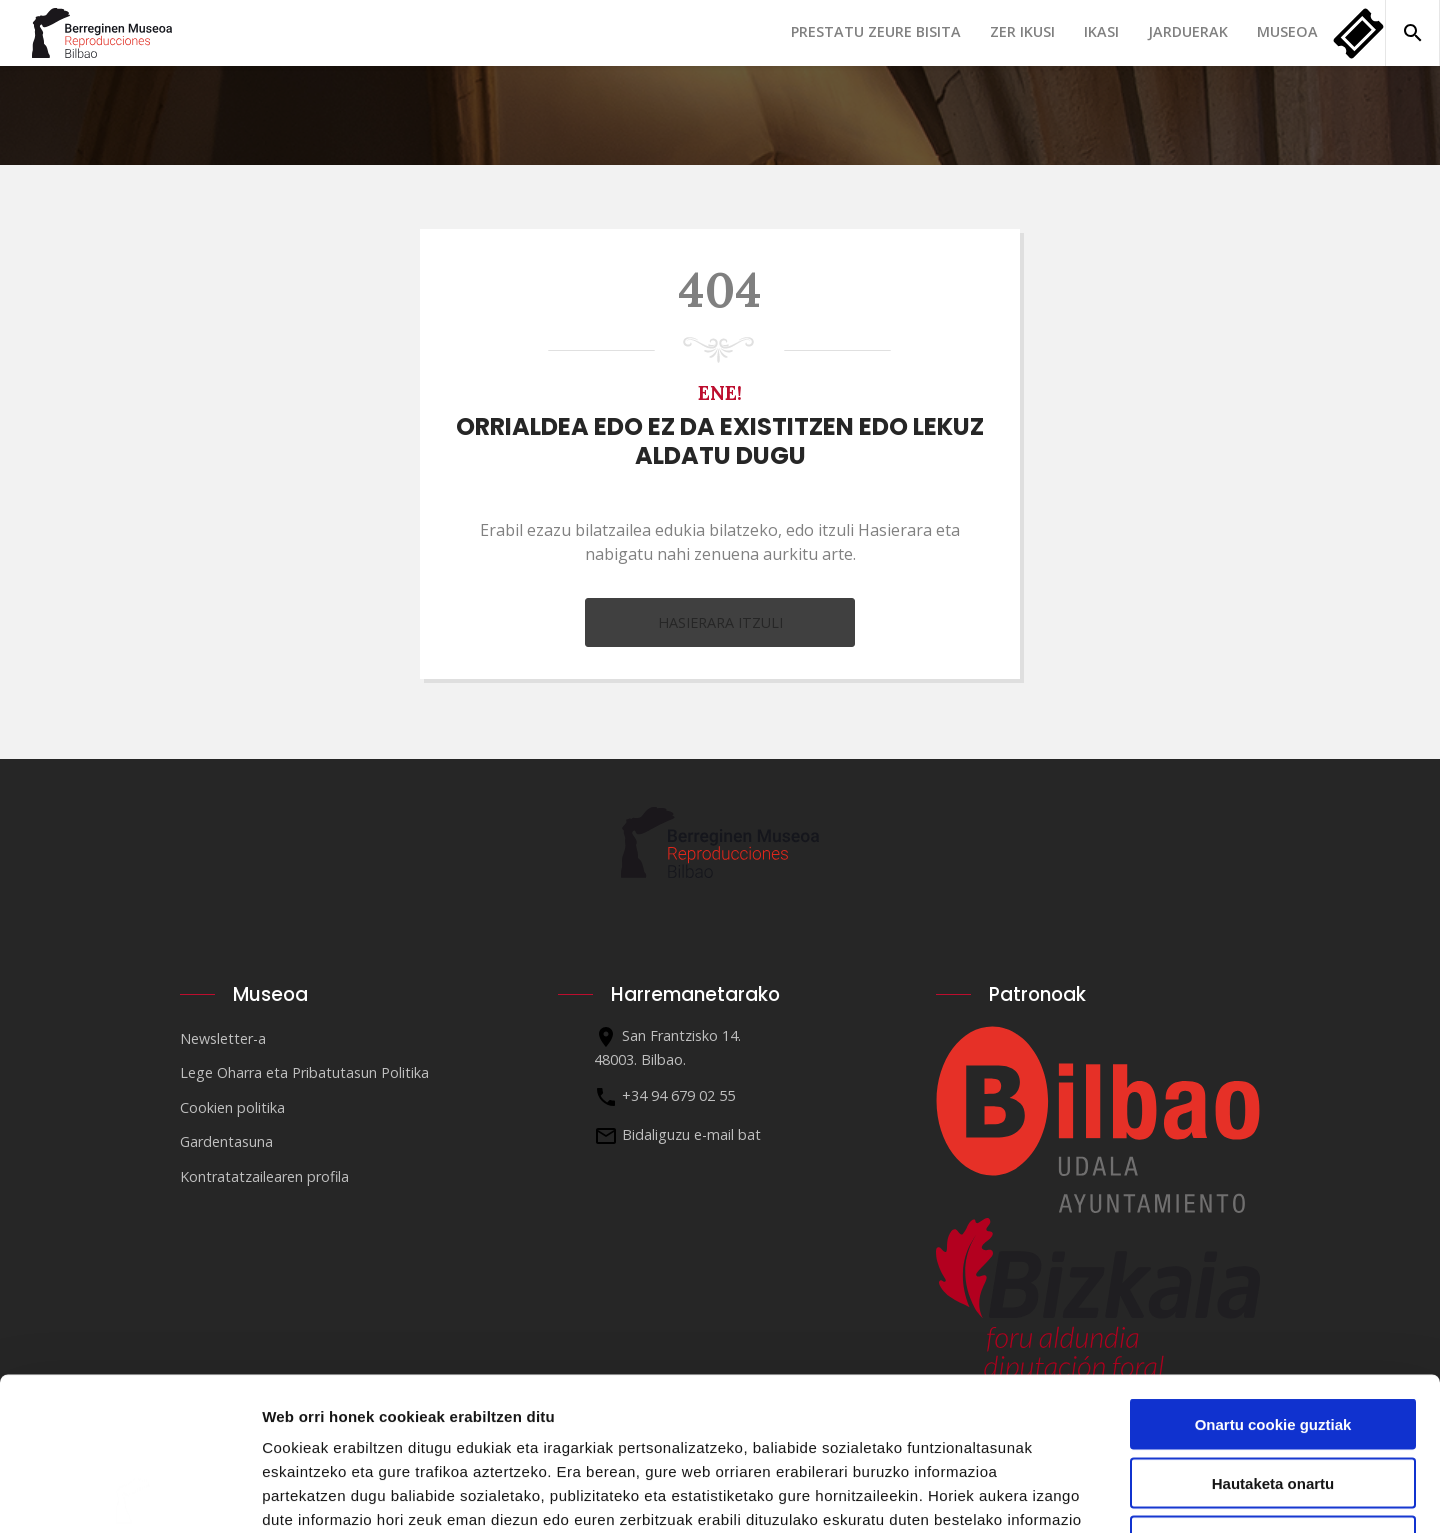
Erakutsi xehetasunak (1116, 1493)
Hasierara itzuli (720, 622)
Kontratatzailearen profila (264, 1176)
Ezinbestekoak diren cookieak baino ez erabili (1272, 1397)
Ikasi (1101, 31)
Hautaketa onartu (1273, 1330)
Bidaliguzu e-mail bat (691, 1134)
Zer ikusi (1022, 31)
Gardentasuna (226, 1141)
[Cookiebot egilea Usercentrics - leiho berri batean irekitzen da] (129, 1494)
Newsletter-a (223, 1038)
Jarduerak (1188, 31)
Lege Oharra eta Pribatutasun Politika (304, 1072)
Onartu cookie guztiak (1273, 1271)
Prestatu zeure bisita (876, 31)
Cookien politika (232, 1107)
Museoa (1287, 31)
